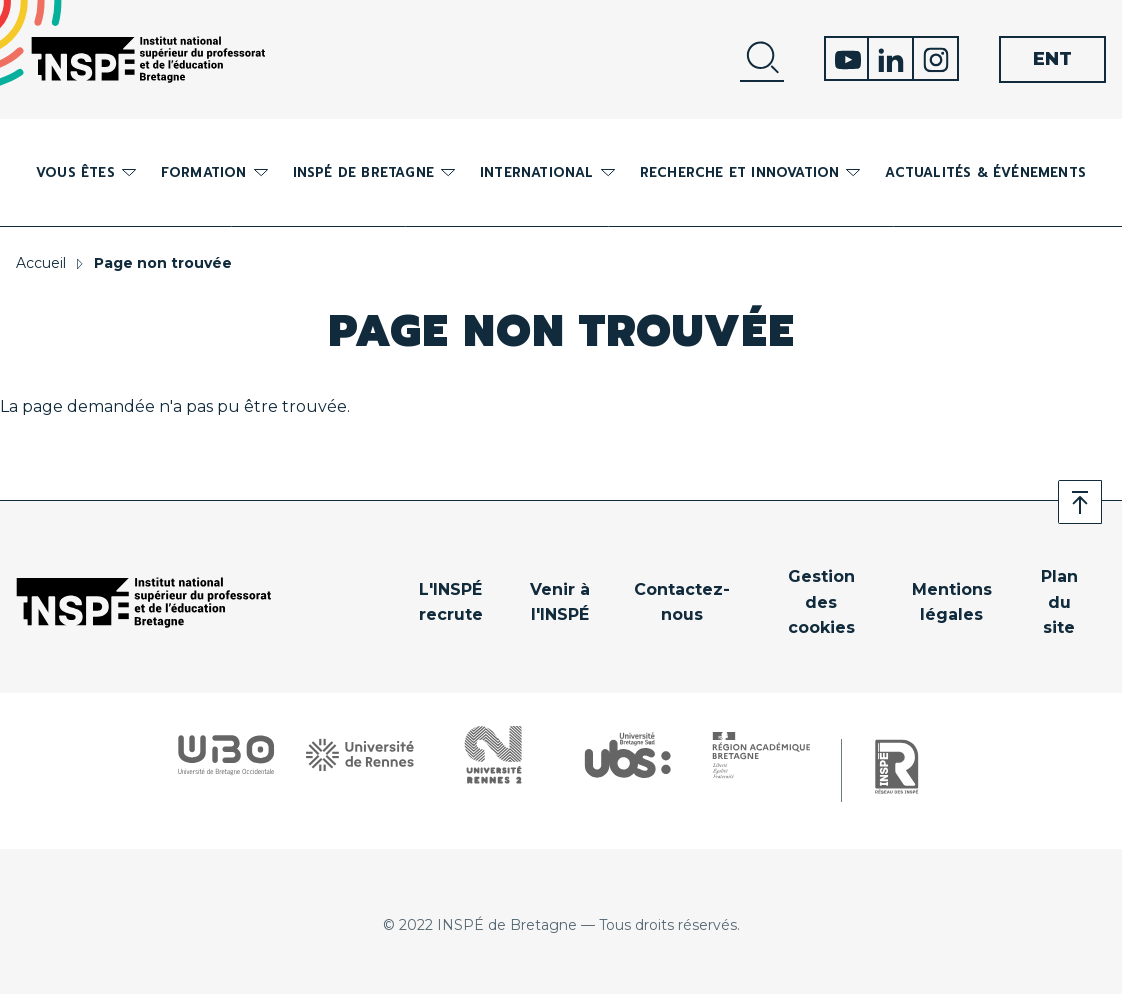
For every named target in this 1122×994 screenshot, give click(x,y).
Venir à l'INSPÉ (560, 602)
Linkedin (891, 58)
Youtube (846, 58)
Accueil (41, 263)
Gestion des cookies (821, 602)
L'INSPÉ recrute (451, 602)
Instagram (936, 58)
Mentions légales (952, 602)
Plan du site (1059, 602)
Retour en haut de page (1080, 502)
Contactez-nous (682, 602)
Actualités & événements (985, 172)
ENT (1052, 59)
